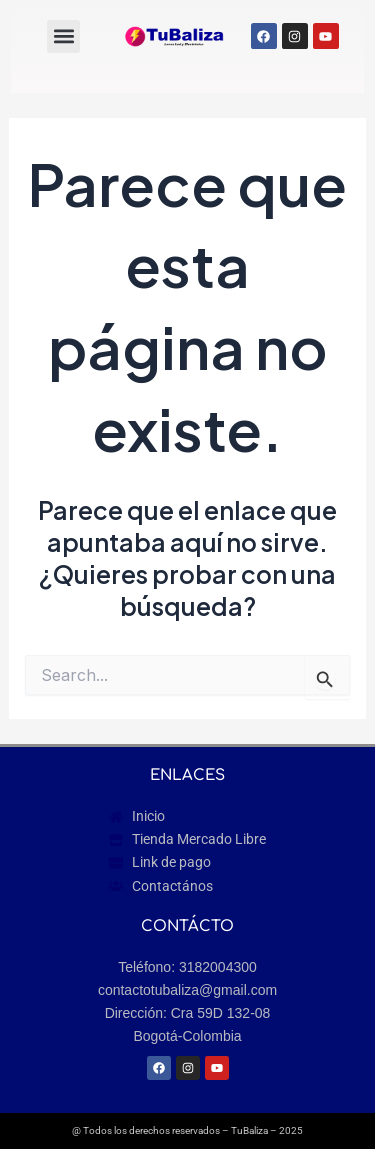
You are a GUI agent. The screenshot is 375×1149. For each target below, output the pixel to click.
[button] (63, 36)
